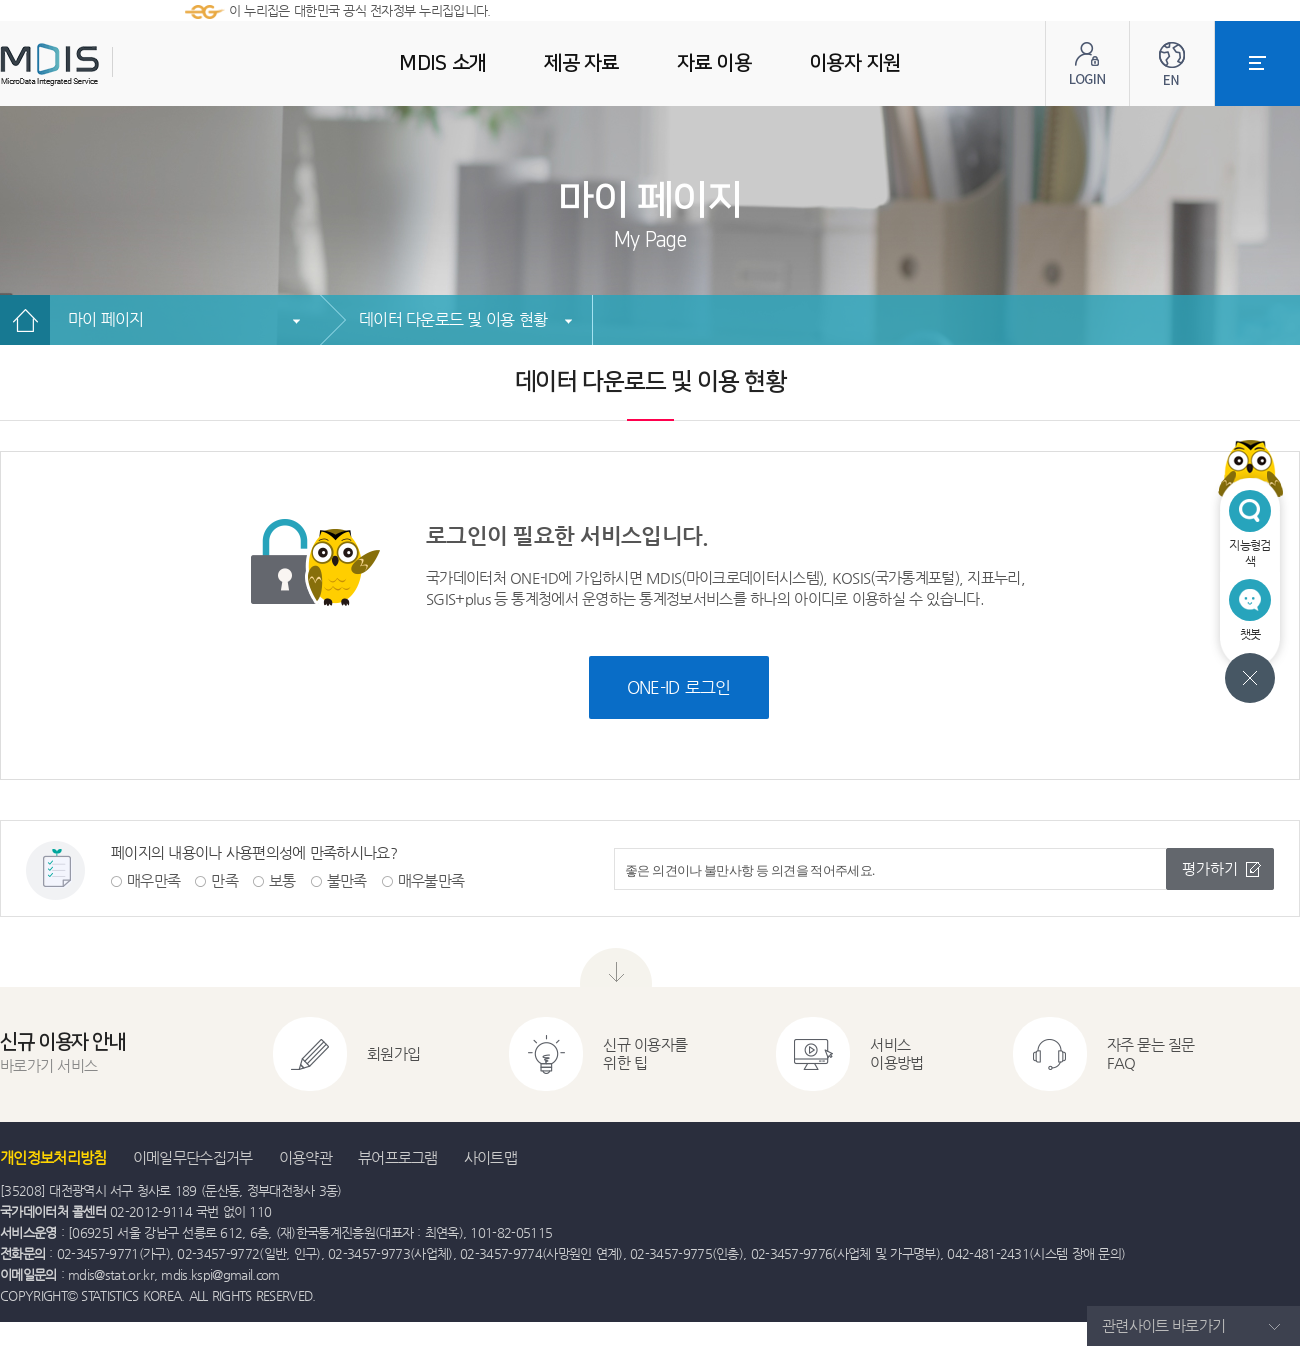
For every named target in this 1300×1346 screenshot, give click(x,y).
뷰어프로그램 (398, 1157)
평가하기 (1210, 868)
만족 (224, 880)
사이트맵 (490, 1157)
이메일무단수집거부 (193, 1157)
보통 (282, 880)
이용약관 (305, 1157)
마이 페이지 (106, 319)
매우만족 (153, 880)
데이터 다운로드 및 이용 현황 (453, 319)
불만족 (347, 880)
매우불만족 (431, 880)
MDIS (100, 64)
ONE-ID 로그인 (679, 687)
